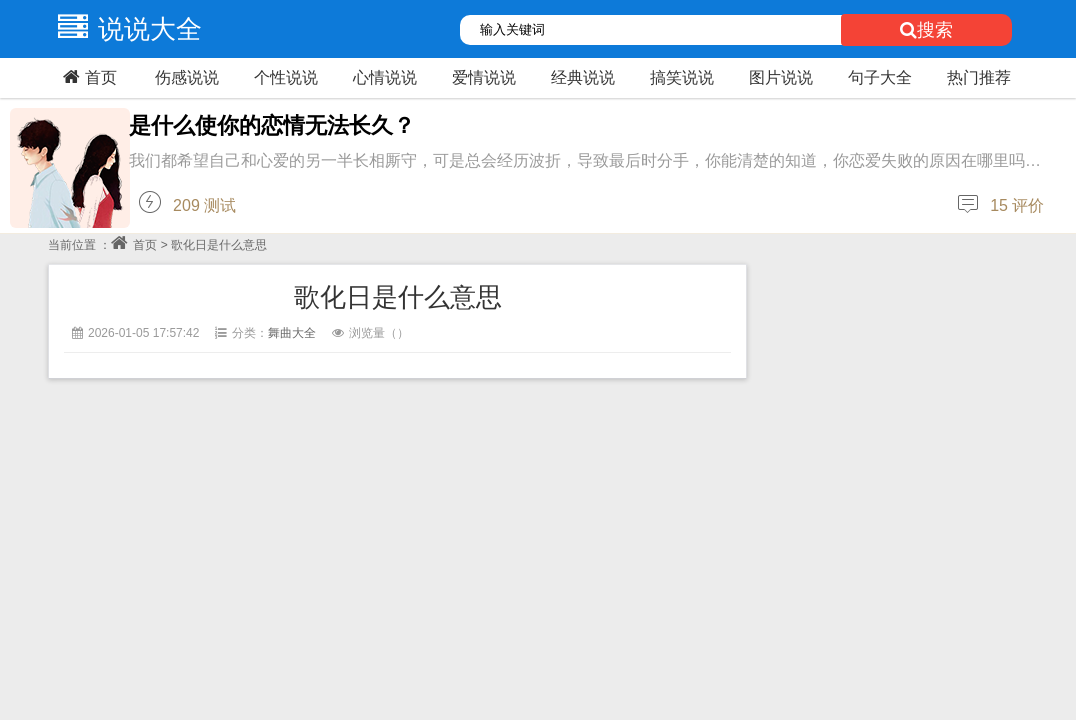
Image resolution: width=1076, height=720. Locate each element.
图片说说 (781, 77)
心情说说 (385, 77)
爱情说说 (484, 77)
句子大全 (880, 77)
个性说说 (286, 77)
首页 (87, 77)
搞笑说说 (682, 77)
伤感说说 (187, 77)
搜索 (926, 30)
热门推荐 (979, 77)
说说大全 (125, 29)
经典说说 (583, 77)
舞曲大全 (292, 333)
